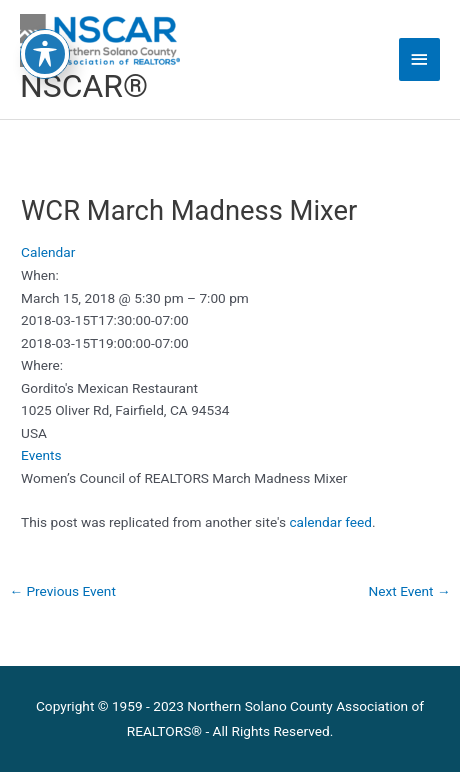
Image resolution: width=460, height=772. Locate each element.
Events (41, 455)
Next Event (410, 591)
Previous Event (62, 591)
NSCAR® (84, 86)
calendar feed (330, 522)
